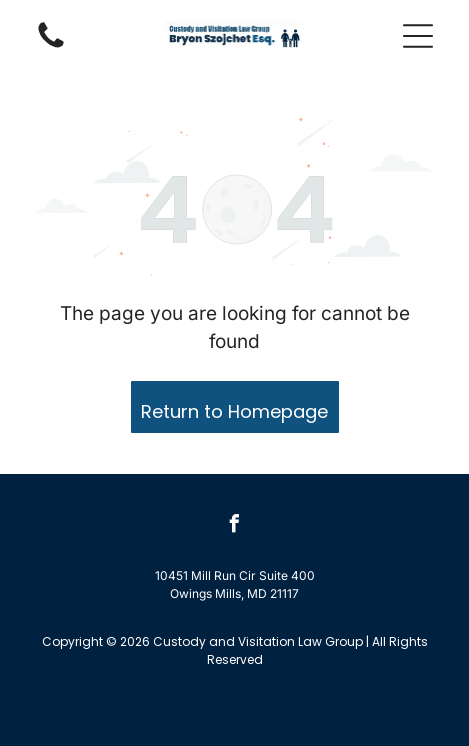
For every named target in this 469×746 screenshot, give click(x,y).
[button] (418, 36)
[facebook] (235, 526)
